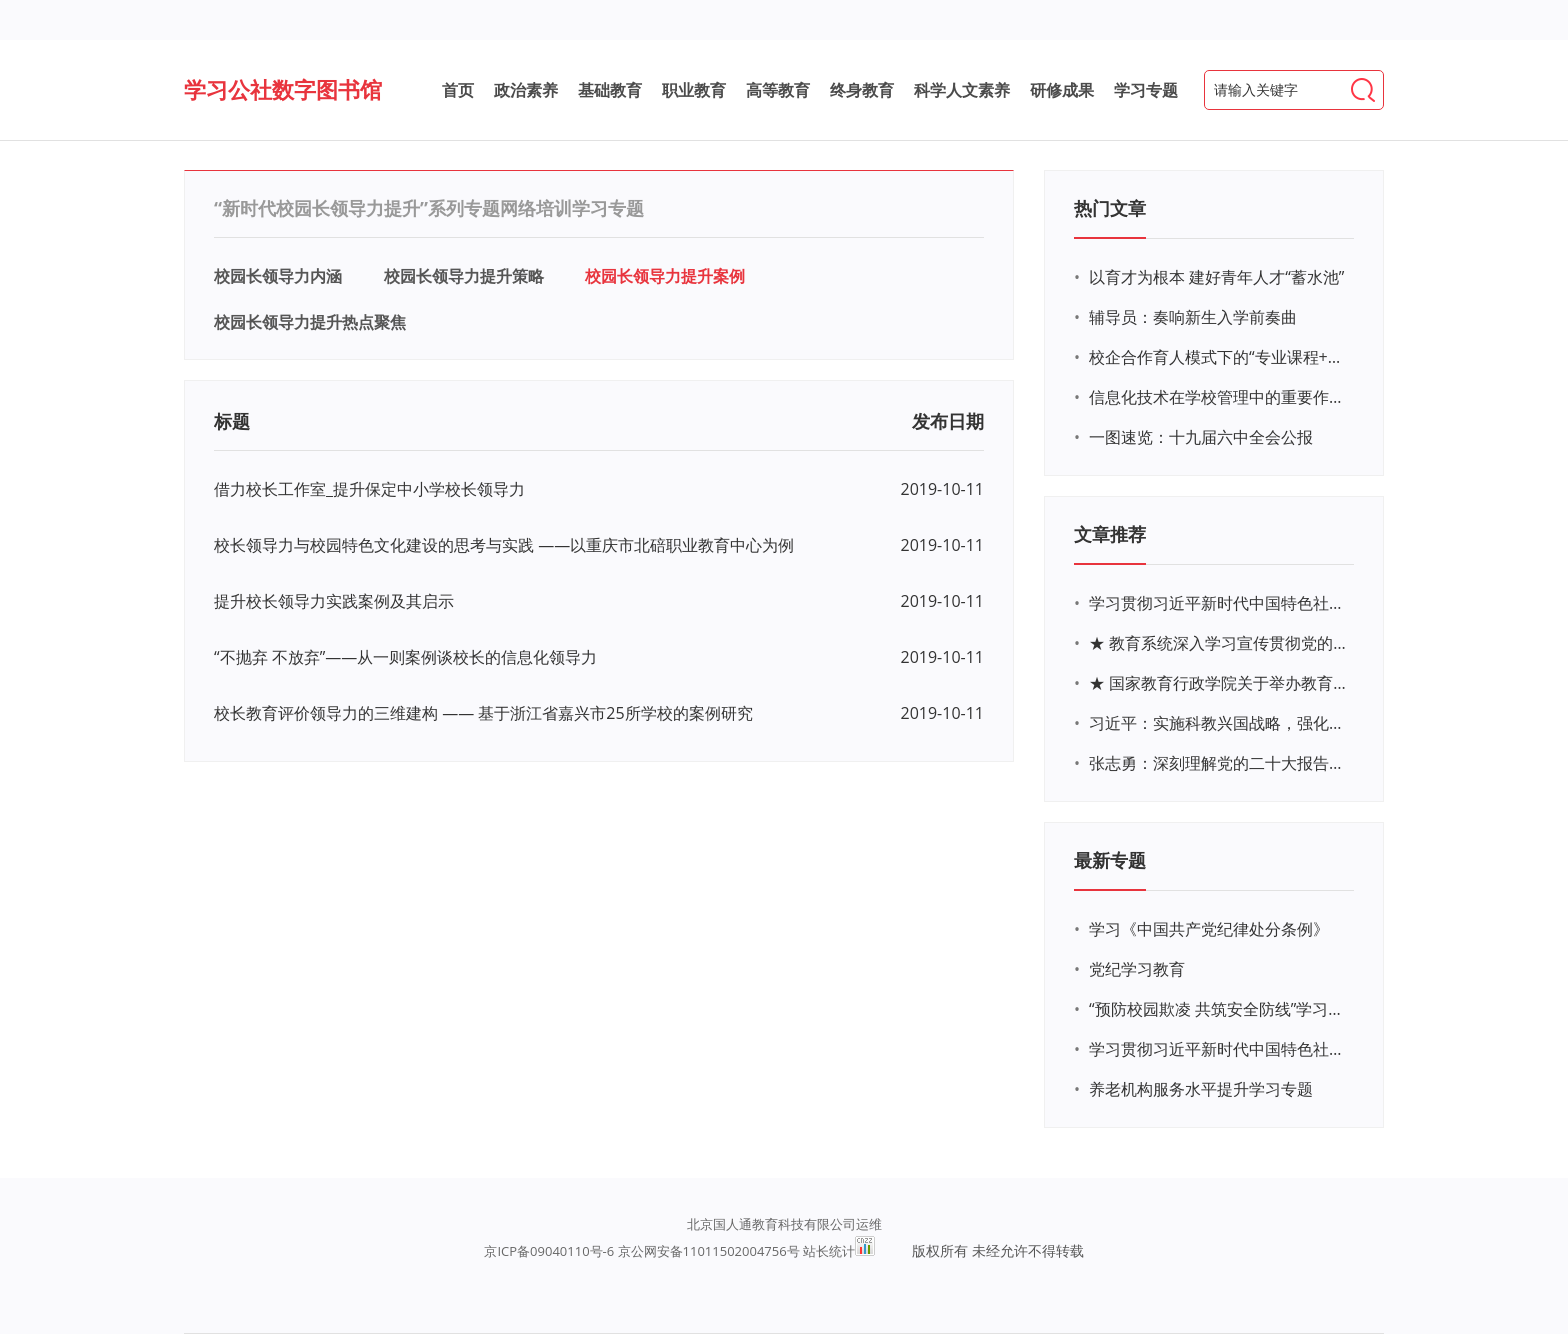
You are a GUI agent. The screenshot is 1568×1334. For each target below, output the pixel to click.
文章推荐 (1110, 534)
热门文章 (1110, 208)
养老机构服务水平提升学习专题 (1201, 1089)
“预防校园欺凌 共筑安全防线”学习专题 (1219, 1009)
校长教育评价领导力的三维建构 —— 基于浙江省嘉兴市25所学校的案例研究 (483, 713)
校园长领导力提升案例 (665, 276)
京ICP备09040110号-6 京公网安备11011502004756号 (641, 1251)
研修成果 (1062, 90)
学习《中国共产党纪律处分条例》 (1209, 929)
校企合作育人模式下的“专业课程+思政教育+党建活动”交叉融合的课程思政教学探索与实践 (1219, 357)
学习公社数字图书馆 (283, 89)
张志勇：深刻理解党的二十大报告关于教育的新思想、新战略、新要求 (1219, 763)
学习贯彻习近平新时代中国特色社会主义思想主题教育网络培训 (1219, 603)
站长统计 (829, 1251)
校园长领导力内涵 (278, 276)
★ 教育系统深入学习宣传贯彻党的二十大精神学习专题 (1219, 643)
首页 (458, 90)
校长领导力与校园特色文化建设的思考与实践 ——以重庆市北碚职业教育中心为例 (504, 545)
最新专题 (1110, 860)
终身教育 (862, 90)
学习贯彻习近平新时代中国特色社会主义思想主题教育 (1219, 1049)
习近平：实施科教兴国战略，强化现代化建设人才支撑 (1219, 723)
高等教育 (778, 90)
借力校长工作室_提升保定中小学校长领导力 (369, 489)
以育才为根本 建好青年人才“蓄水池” (1216, 277)
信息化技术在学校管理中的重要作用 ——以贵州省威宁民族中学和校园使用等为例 (1219, 397)
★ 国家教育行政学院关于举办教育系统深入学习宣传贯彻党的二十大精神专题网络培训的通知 (1219, 683)
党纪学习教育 (1137, 969)
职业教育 (694, 90)
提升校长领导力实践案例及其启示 (334, 601)
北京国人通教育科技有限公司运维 (784, 1224)
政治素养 (526, 90)
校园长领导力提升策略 (464, 276)
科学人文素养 (962, 90)
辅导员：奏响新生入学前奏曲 (1193, 317)
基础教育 (610, 90)
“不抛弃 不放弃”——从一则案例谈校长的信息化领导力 (405, 657)
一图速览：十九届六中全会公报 (1201, 437)
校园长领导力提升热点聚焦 (310, 322)
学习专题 (1146, 90)
